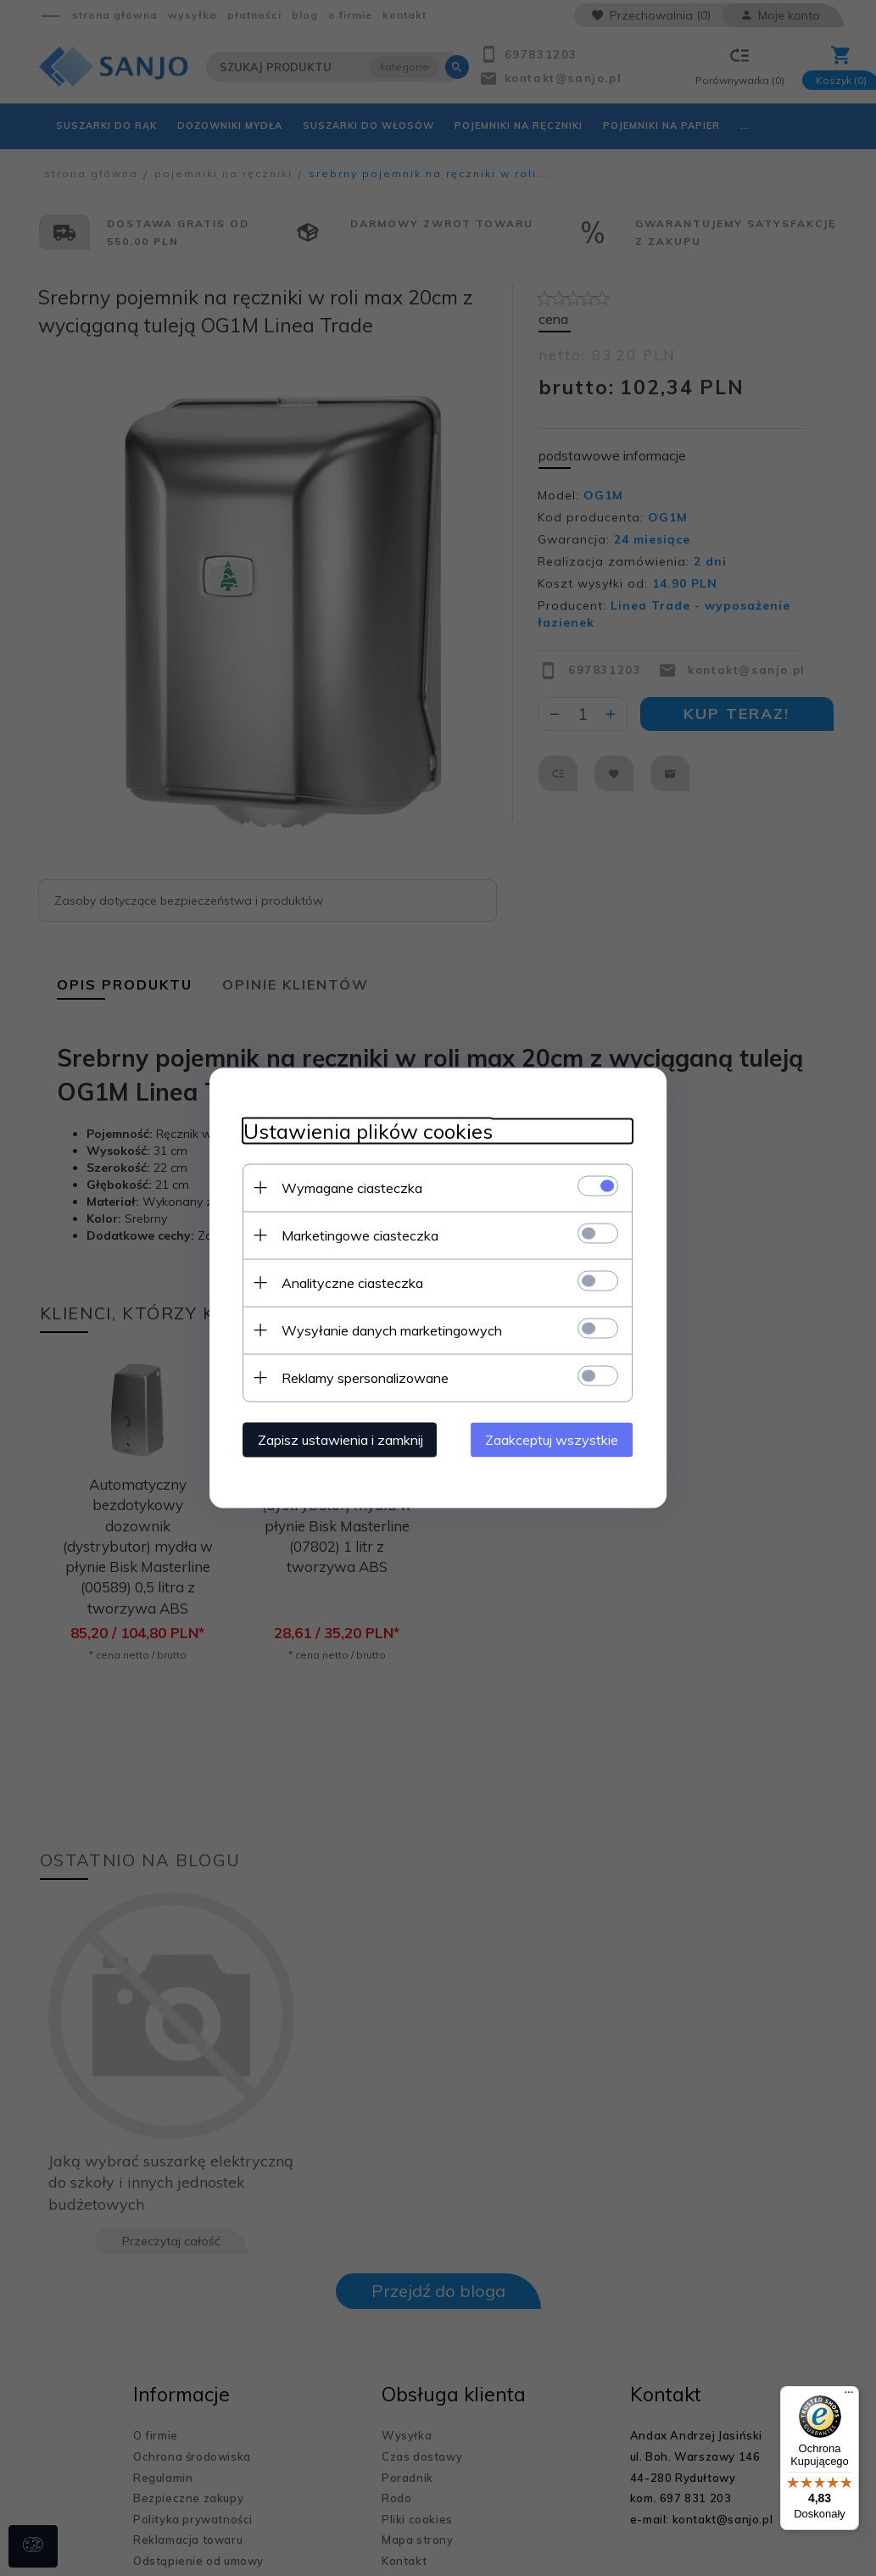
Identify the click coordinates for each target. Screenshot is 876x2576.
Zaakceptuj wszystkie (552, 1439)
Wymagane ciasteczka (352, 1187)
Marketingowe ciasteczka (360, 1235)
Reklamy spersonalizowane (365, 1377)
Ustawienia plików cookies (368, 1131)
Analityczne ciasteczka (352, 1282)
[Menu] (849, 2396)
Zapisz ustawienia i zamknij (340, 1439)
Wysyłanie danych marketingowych (392, 1330)
